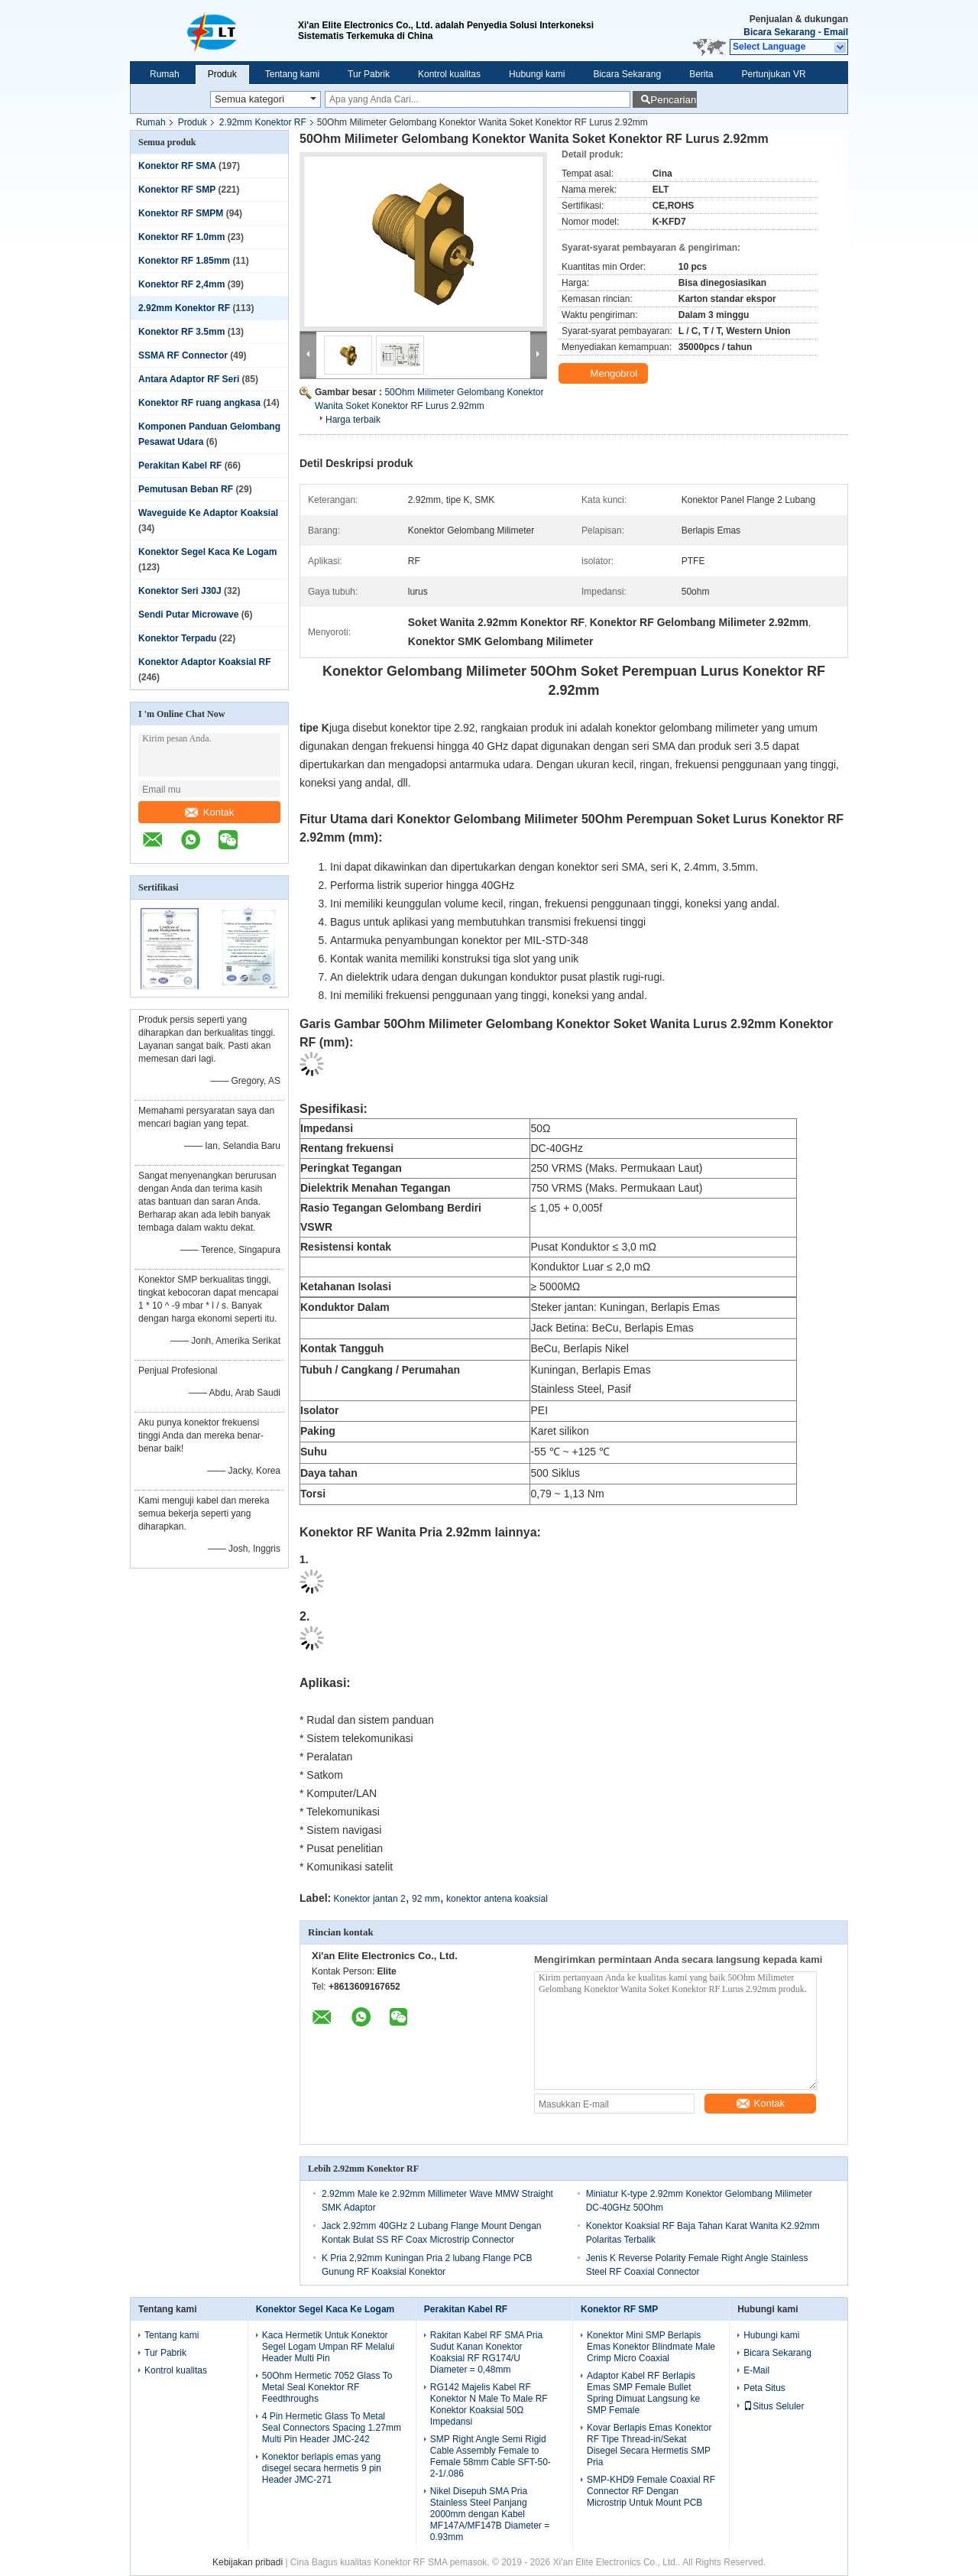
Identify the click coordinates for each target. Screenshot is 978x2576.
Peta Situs (764, 2388)
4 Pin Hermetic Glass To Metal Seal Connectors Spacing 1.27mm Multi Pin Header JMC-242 (331, 2428)
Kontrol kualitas (449, 74)
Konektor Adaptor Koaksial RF (204, 662)
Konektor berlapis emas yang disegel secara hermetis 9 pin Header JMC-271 (321, 2468)
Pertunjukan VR (774, 74)
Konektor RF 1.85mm (184, 260)
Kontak (209, 812)
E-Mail (756, 2370)
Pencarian (673, 99)
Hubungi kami (537, 74)
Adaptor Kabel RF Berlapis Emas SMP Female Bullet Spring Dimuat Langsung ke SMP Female (643, 2392)
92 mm (426, 1898)
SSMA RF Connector (183, 355)
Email (836, 32)
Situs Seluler (773, 2406)
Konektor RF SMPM (180, 213)
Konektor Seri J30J (180, 591)
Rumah (165, 74)
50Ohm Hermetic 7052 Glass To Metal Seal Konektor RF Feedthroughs (327, 2387)
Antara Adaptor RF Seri (188, 379)
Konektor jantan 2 (370, 1898)
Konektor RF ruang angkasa (199, 402)
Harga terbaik (353, 419)
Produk (222, 74)
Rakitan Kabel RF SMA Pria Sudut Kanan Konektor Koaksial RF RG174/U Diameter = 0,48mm (486, 2352)
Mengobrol (604, 373)
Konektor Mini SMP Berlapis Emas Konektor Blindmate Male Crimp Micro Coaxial (651, 2346)
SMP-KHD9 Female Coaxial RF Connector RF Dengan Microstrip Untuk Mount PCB (651, 2491)
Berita (701, 74)
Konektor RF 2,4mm (181, 284)
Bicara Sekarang (779, 32)
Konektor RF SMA (177, 166)
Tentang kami (292, 74)
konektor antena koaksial (497, 1898)
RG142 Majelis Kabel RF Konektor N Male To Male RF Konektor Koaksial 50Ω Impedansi (489, 2404)
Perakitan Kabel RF (180, 465)
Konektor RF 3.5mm (181, 331)
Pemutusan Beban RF (185, 489)
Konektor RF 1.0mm (181, 237)
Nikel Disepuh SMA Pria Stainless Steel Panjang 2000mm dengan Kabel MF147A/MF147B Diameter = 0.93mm (489, 2514)
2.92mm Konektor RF (262, 122)
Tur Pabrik (369, 74)
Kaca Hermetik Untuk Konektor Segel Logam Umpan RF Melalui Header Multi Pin (328, 2346)
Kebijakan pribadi (247, 2562)
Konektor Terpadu (177, 638)
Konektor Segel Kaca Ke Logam (207, 552)
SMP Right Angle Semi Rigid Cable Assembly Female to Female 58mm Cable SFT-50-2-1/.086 (490, 2456)
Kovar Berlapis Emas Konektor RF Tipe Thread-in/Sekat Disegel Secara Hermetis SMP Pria (649, 2444)
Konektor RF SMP (176, 189)
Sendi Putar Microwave (188, 614)
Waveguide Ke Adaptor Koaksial (208, 513)
